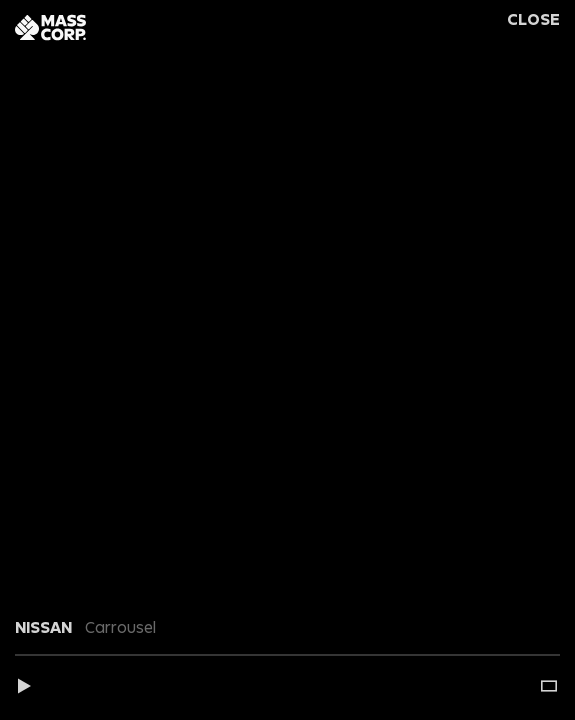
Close (533, 19)
